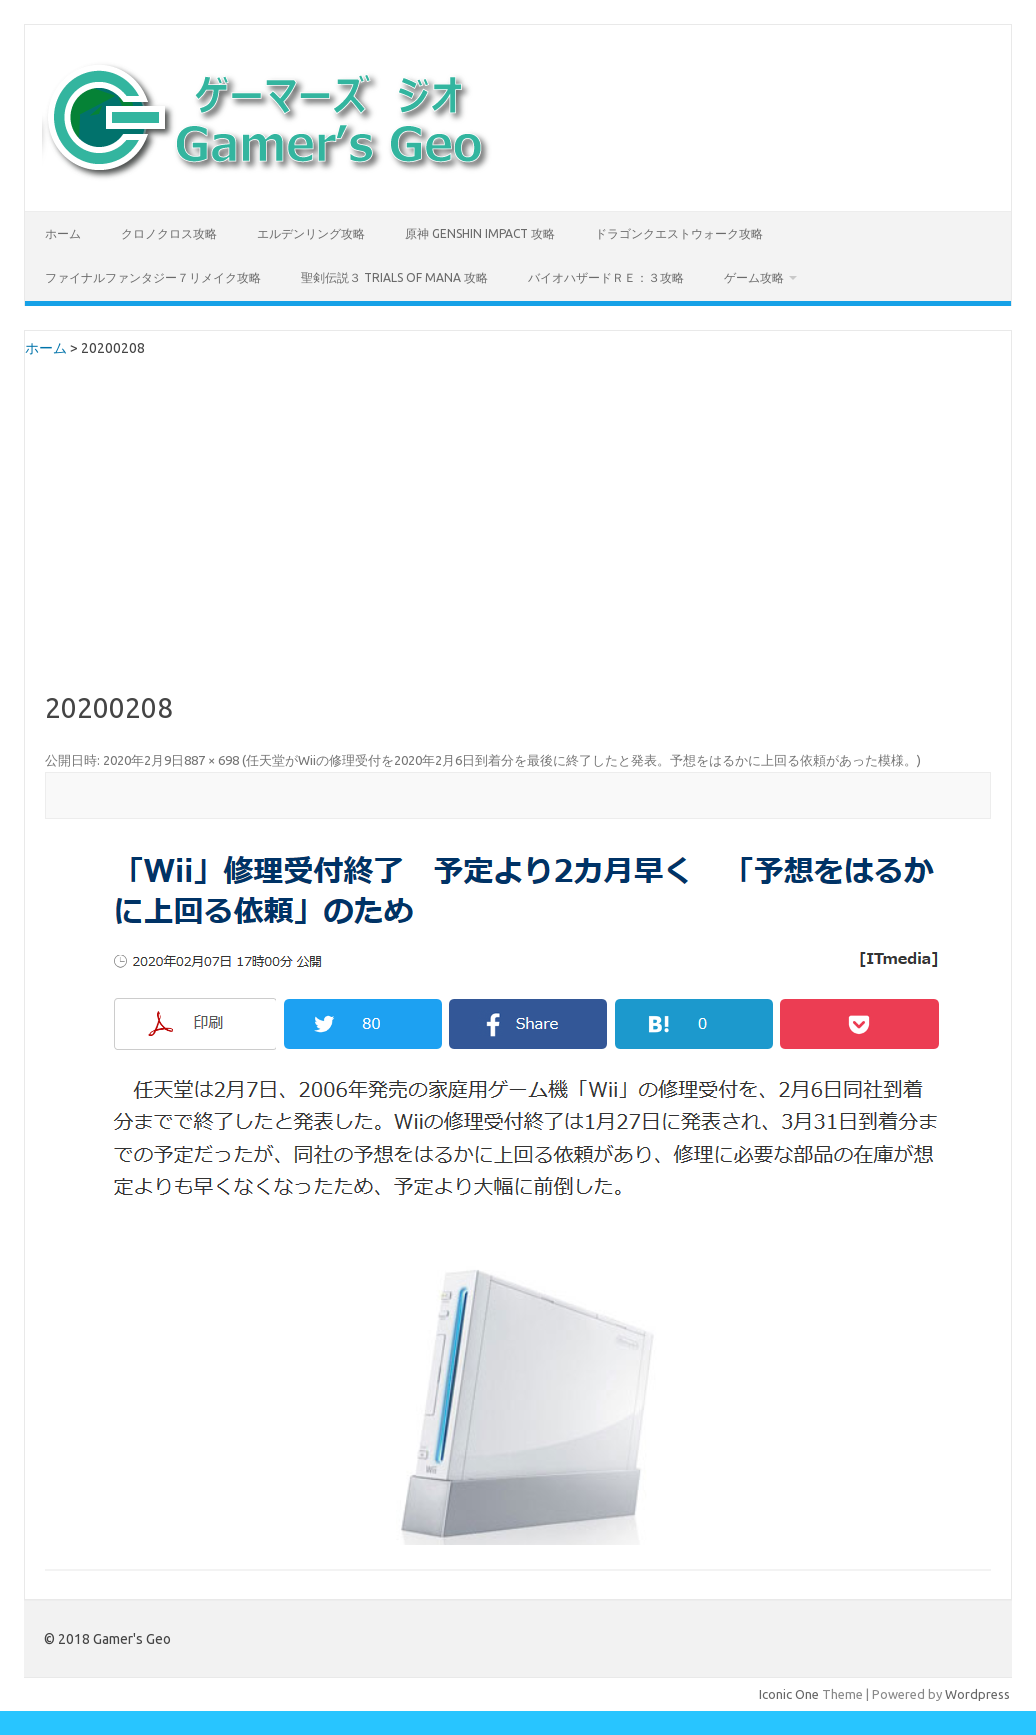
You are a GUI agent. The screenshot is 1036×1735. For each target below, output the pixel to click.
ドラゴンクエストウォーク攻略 (679, 233)
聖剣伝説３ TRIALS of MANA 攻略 (394, 277)
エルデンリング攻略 (311, 233)
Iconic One (789, 1694)
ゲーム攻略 (754, 277)
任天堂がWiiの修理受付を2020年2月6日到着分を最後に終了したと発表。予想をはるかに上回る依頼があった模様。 (581, 760)
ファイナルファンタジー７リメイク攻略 (153, 277)
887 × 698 (211, 760)
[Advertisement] (518, 543)
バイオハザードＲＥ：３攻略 (606, 277)
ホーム (63, 233)
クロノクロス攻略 (169, 233)
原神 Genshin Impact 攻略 (480, 233)
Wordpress (977, 1694)
